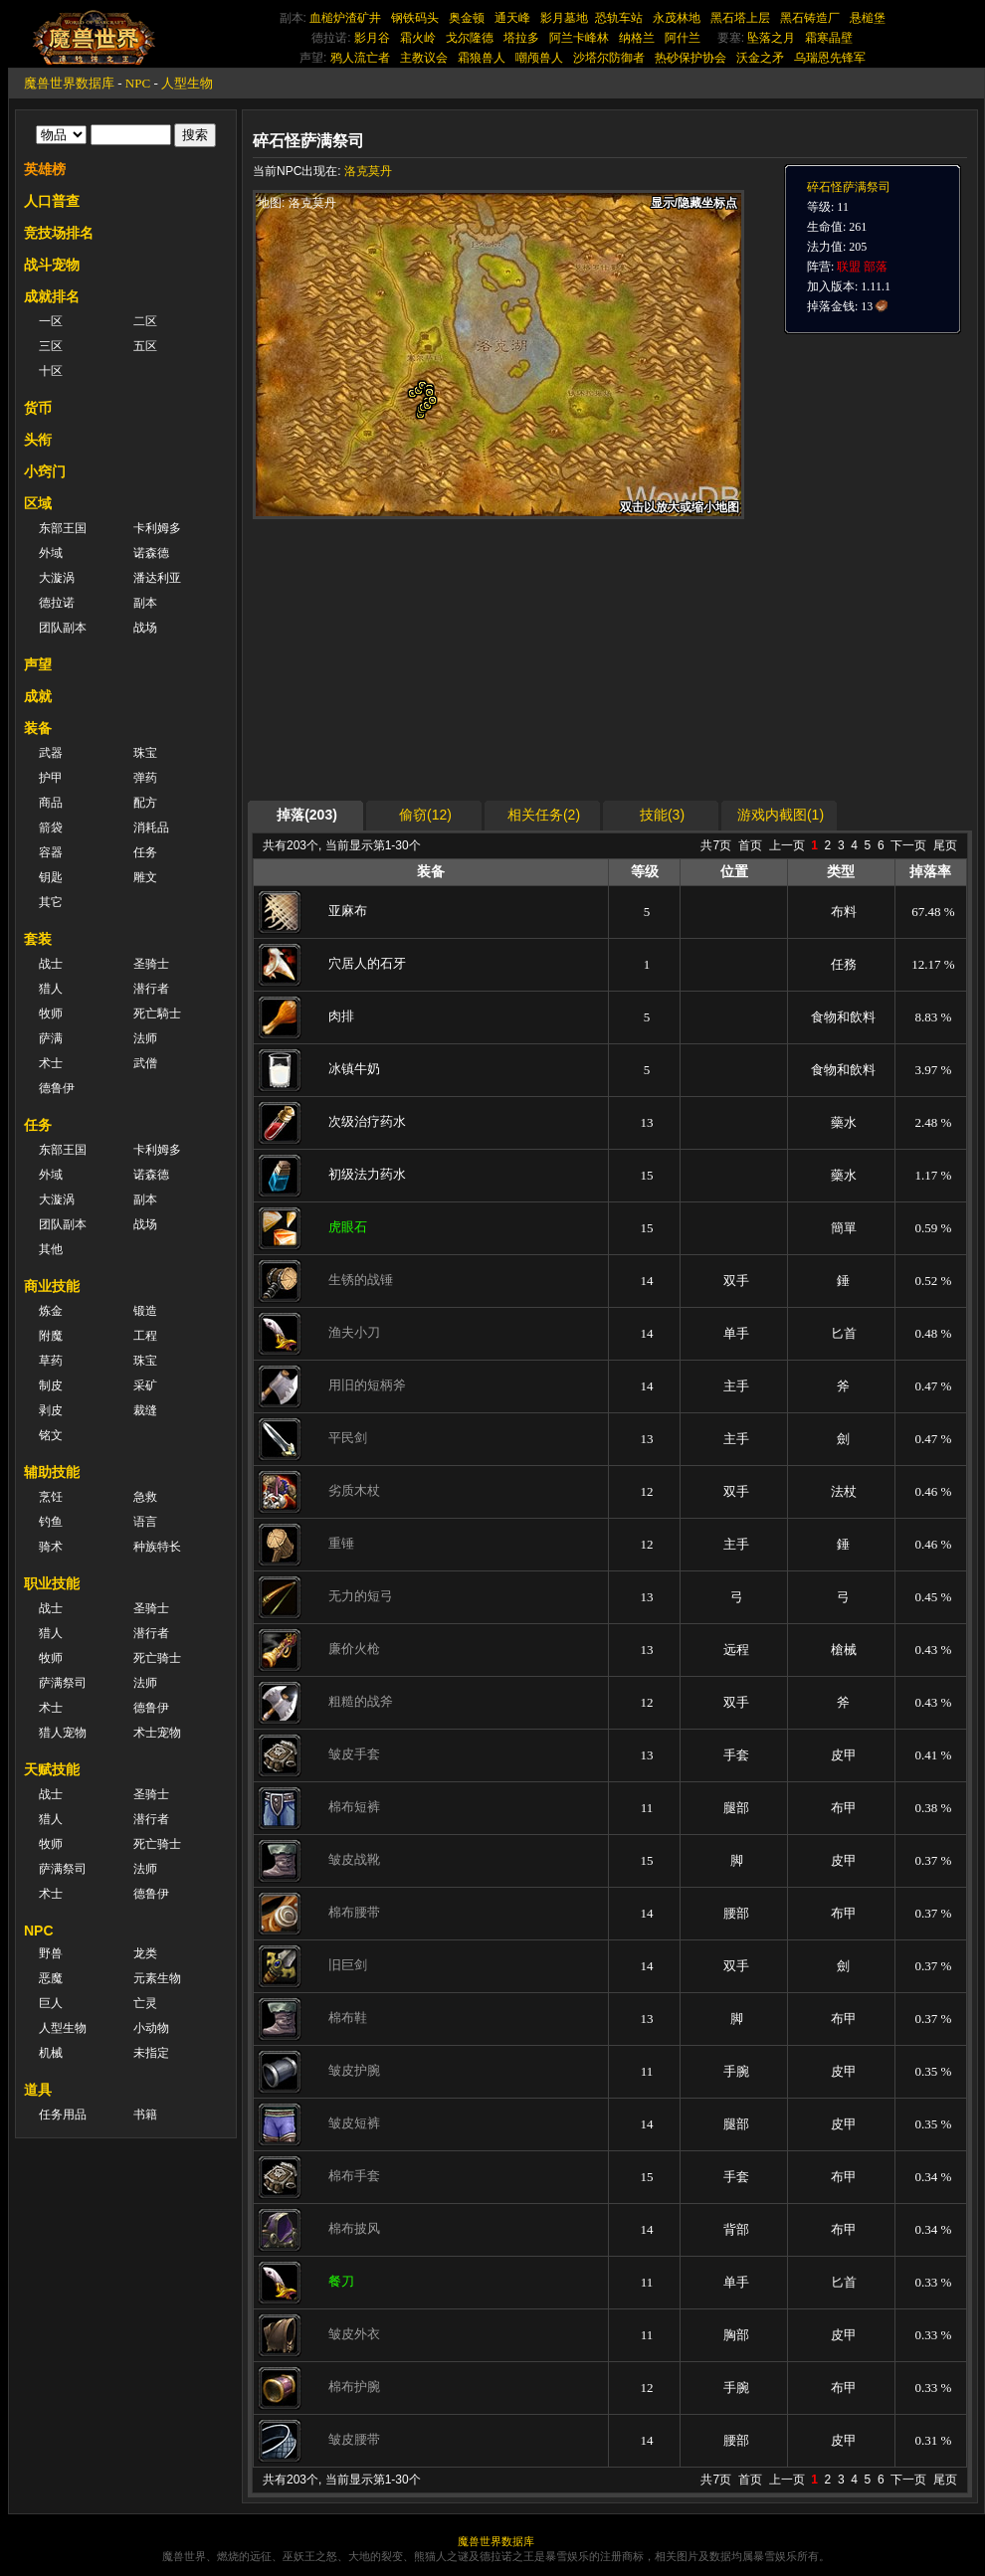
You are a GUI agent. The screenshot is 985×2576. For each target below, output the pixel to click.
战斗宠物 (52, 265)
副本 (145, 603)
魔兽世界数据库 (69, 83)
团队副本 (63, 628)
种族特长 (157, 1547)
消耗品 (151, 827)
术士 (51, 1063)
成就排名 (52, 296)
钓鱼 (51, 1522)
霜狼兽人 (481, 58)
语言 (145, 1522)
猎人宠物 (63, 1733)
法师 (145, 1038)
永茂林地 (676, 18)
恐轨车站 (619, 18)
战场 (145, 628)
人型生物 (187, 83)
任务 (145, 852)
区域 (38, 503)
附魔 (51, 1336)
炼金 (51, 1311)
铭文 (51, 1435)
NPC (137, 83)
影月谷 (372, 38)
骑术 (51, 1547)
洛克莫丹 (368, 171)
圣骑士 (151, 964)
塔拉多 (521, 38)
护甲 (51, 778)
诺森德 (151, 553)
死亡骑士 (157, 1658)
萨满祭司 (63, 1683)
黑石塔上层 (740, 18)
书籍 (145, 2114)
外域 (51, 553)
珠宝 (145, 753)
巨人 (51, 2003)
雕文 (145, 877)
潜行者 (151, 989)
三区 (51, 346)
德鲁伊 (57, 1088)
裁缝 (145, 1410)
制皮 (51, 1385)
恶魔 (51, 1978)
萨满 (51, 1038)
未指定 (151, 2053)
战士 (51, 964)
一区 (51, 321)
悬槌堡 (868, 18)
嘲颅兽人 (539, 58)
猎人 (51, 989)
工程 (145, 1336)
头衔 (38, 440)
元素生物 (157, 1978)
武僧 (145, 1063)
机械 (51, 2053)
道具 (38, 2090)
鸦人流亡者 (360, 58)
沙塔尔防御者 (609, 58)
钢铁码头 (415, 18)
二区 (145, 321)
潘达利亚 (157, 578)
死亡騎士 (157, 1013)
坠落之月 (771, 38)
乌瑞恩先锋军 (830, 58)
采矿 (145, 1385)
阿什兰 (682, 38)
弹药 (145, 778)
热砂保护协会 (690, 58)
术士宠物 (157, 1733)
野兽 (51, 1953)
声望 (38, 664)
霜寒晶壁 (829, 38)
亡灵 (145, 2003)
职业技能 (52, 1583)
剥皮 (51, 1410)
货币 (38, 408)
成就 (38, 696)
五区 (145, 346)
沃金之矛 (760, 58)
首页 (750, 845)
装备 (38, 728)
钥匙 (51, 877)
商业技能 (52, 1286)
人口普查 (52, 201)
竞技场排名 (59, 233)
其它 (51, 902)
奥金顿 (467, 18)
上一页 (787, 845)
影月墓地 (564, 18)
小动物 (151, 2028)
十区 (51, 371)
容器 (51, 852)
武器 (51, 753)
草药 (51, 1361)
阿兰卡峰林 (579, 38)
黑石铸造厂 (810, 18)
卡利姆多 (157, 528)
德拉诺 (57, 603)
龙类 (145, 1953)
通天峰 (512, 18)
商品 (51, 803)
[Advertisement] (544, 658)
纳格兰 (637, 38)
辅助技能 (52, 1472)
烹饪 (51, 1497)
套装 (38, 939)
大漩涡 (57, 578)
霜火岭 (418, 38)
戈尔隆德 (469, 38)
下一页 (908, 845)
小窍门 (45, 471)
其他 (51, 1249)
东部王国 (63, 528)
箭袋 (51, 827)
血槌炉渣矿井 (345, 18)
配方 (145, 803)
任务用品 (63, 2114)
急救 (145, 1497)
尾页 (945, 845)
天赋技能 (52, 1769)
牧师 (51, 1013)
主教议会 (424, 58)
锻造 (145, 1311)
